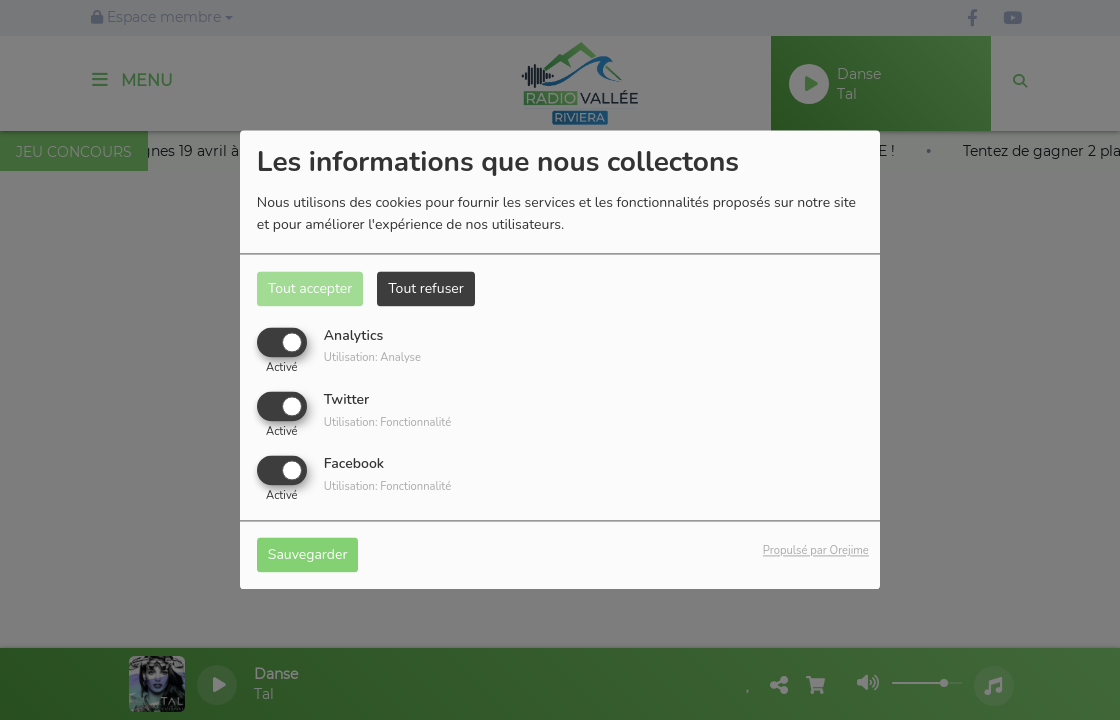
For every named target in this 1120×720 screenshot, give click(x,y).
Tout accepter (310, 288)
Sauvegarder (308, 555)
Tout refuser (426, 288)
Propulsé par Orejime (816, 551)
